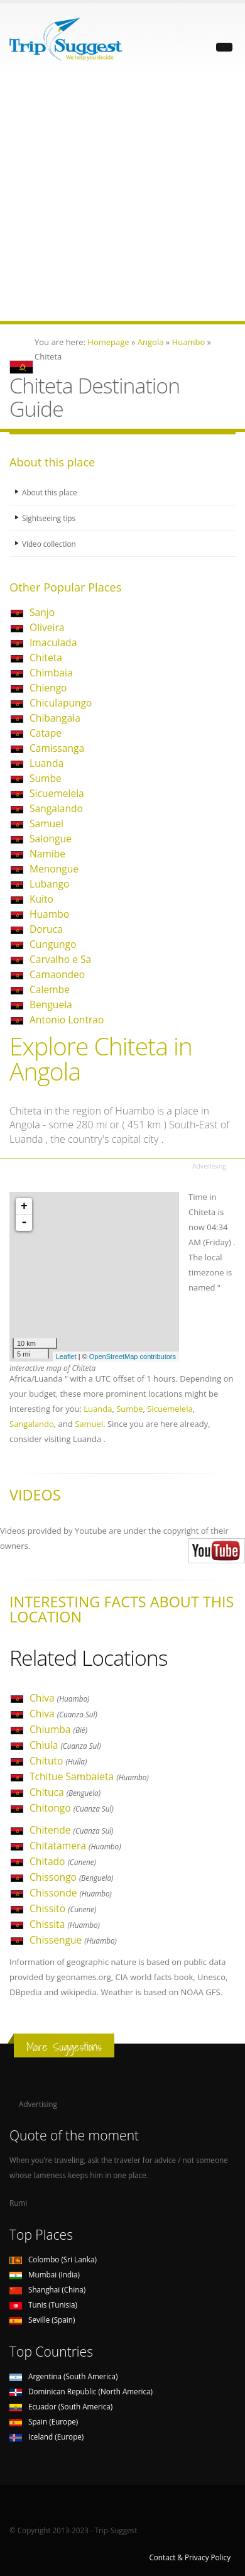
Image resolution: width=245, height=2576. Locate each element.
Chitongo (72, 1808)
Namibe (47, 854)
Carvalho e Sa (60, 959)
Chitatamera (75, 1845)
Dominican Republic (81, 2391)
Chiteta (46, 657)
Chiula (65, 1745)
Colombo (53, 2259)
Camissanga (57, 748)
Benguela (51, 1004)
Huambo (49, 914)
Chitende (72, 1830)
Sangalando (56, 808)
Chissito (63, 1908)
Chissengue (73, 1940)
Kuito (41, 899)
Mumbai (44, 2274)
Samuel (46, 823)
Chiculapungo (61, 703)
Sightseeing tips (48, 518)
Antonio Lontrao (67, 1020)
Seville (42, 2320)
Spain (43, 2421)
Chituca (65, 1792)
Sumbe (46, 778)
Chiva (59, 1698)
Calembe (50, 989)
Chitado (63, 1861)
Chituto (58, 1761)
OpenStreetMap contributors (132, 1356)
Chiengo (48, 688)
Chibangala (55, 718)
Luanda (46, 763)
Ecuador (60, 2406)
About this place (49, 492)
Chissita (65, 1924)
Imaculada (53, 642)
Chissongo (71, 1877)
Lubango (49, 884)
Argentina (63, 2376)
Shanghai (47, 2289)
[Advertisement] (122, 198)
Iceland (46, 2436)
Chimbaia (51, 673)
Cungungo (53, 944)
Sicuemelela (57, 793)
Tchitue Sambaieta (89, 1776)
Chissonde (71, 1893)
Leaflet (66, 1356)
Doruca (46, 929)
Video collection (49, 544)
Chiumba (58, 1729)
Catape (46, 733)
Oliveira (47, 627)
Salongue (51, 838)
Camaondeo (57, 974)
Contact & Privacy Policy (190, 2557)
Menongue (54, 869)
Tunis (43, 2304)
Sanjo (42, 612)
